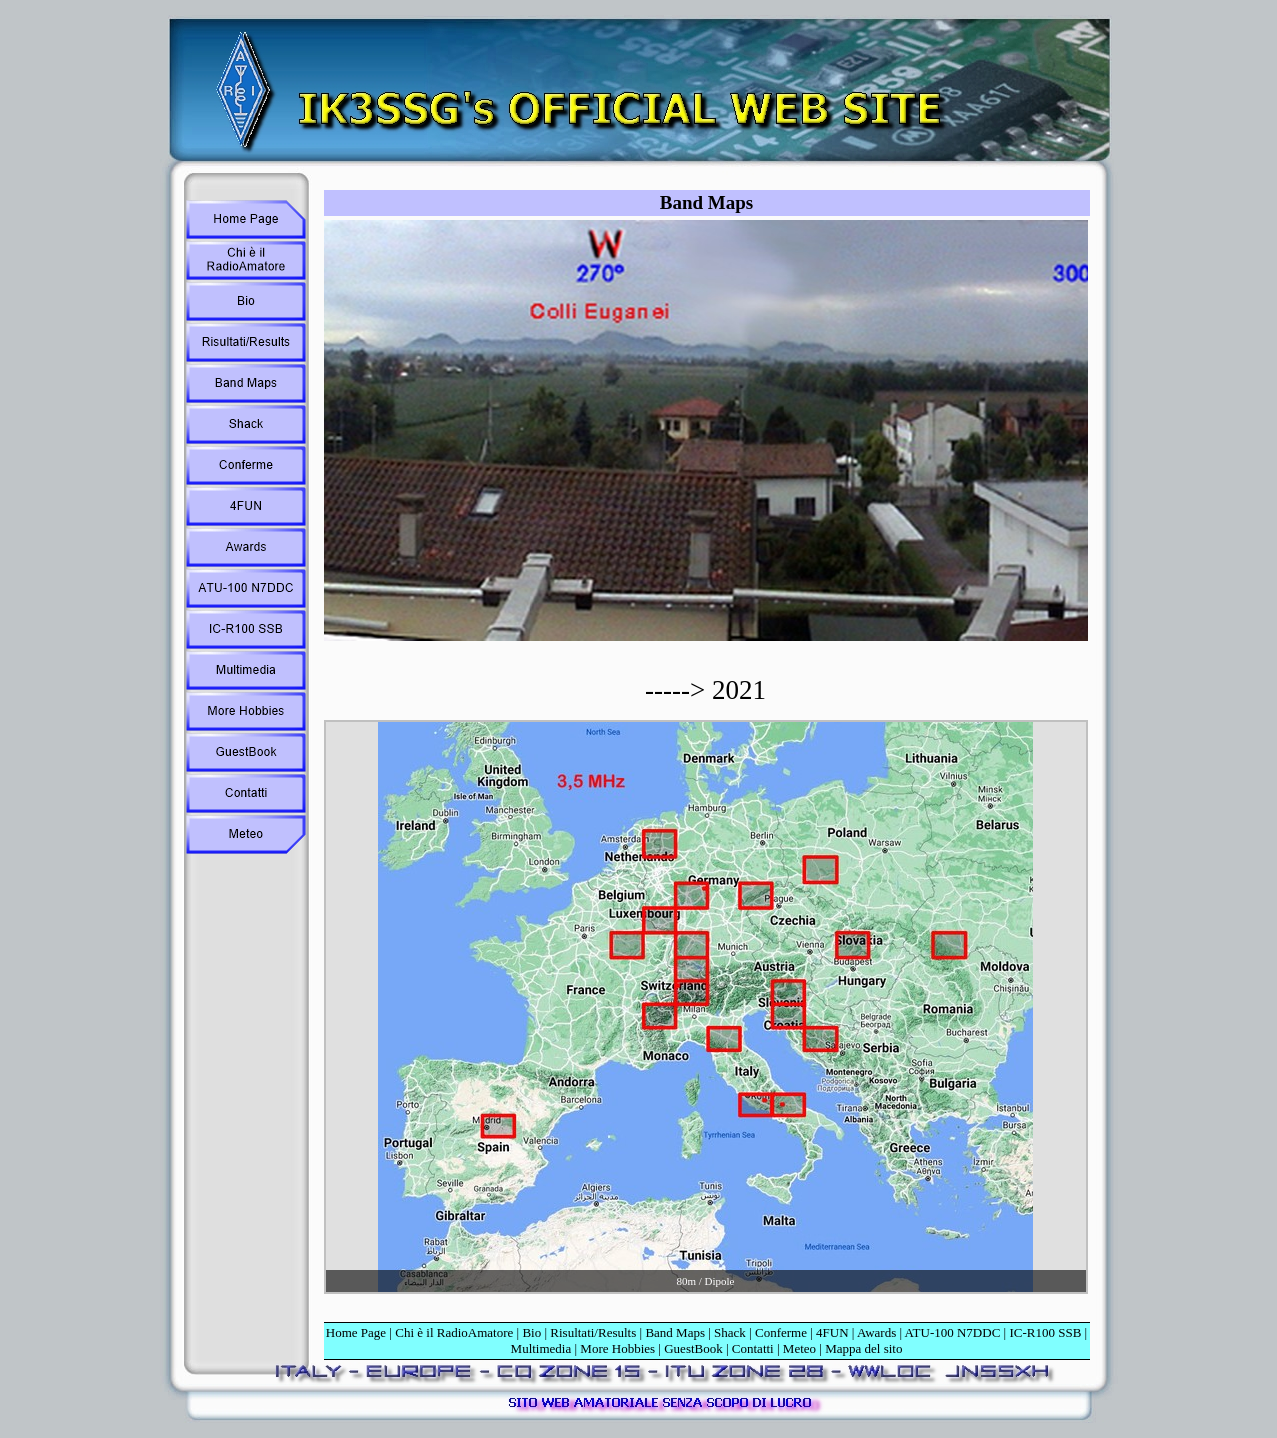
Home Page (356, 1332)
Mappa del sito (863, 1348)
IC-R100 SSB (1045, 1332)
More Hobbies (617, 1348)
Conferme (781, 1332)
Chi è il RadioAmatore (454, 1332)
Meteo (799, 1348)
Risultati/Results (593, 1332)
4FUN (832, 1332)
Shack (730, 1332)
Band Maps (675, 1332)
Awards (876, 1332)
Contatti (753, 1348)
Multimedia (541, 1348)
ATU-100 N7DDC (953, 1332)
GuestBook (693, 1348)
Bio (531, 1332)
